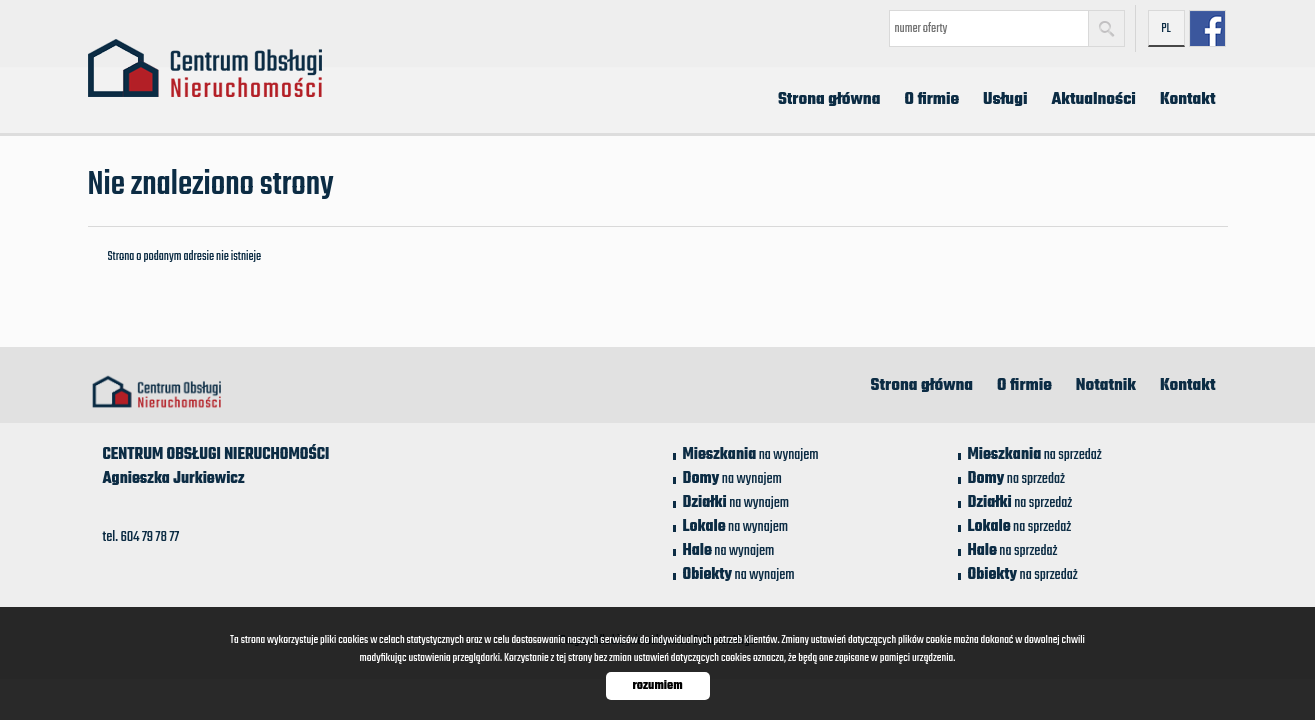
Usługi (1005, 100)
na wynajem (751, 455)
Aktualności (1093, 100)
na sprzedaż (1035, 455)
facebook (1207, 28)
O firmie (931, 100)
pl (1166, 29)
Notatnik (1106, 386)
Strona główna (829, 100)
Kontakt (1188, 100)
